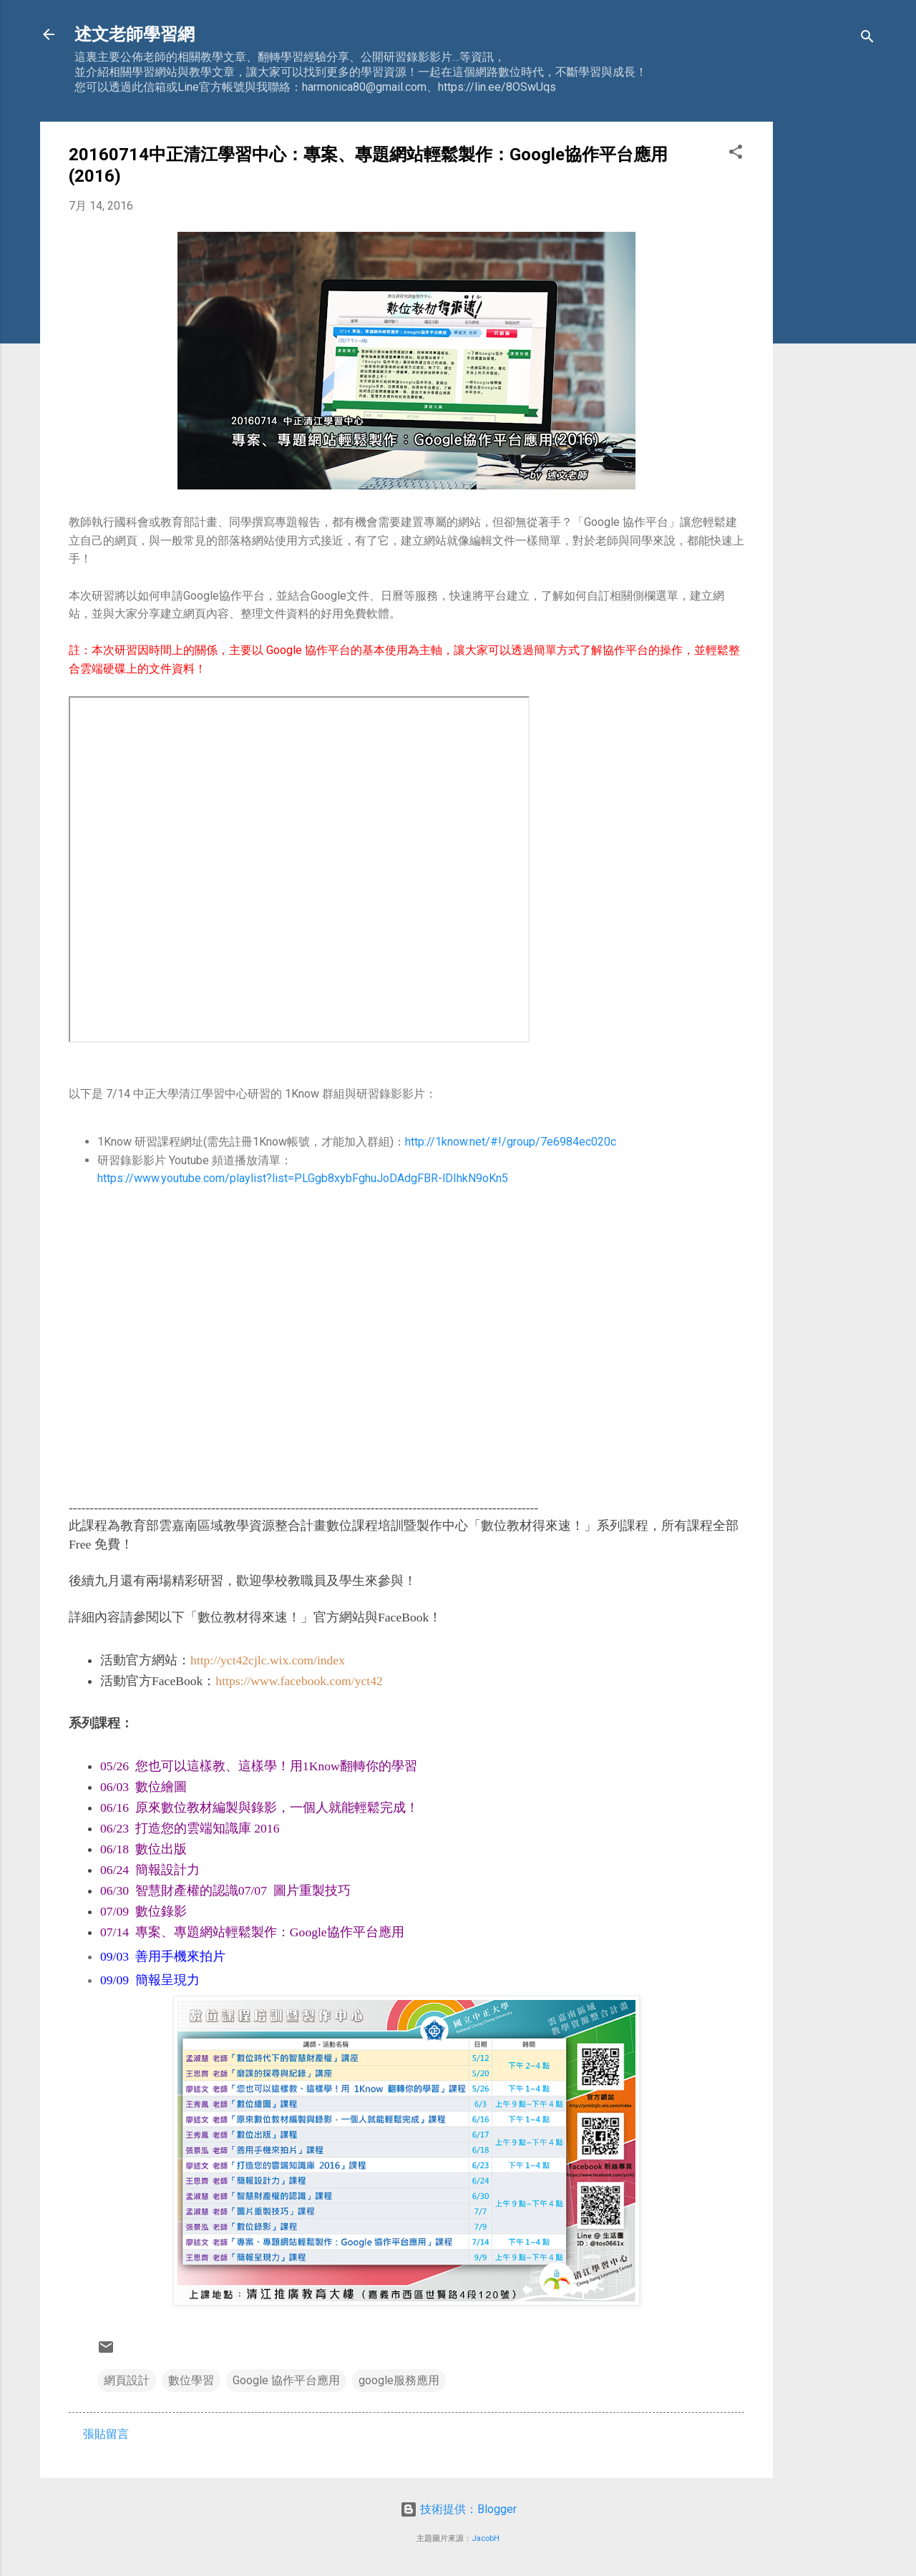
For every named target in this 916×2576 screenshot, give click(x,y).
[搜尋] (867, 39)
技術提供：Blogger (458, 2509)
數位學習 (191, 2380)
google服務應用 (399, 2380)
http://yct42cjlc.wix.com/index (267, 1660)
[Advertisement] (830, 336)
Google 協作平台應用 (286, 2380)
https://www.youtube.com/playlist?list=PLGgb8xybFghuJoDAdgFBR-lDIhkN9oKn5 (302, 1178)
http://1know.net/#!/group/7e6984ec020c (510, 1141)
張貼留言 (106, 2434)
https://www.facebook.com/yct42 (298, 1681)
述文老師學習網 (134, 34)
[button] (735, 154)
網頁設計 (127, 2380)
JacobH (486, 2538)
